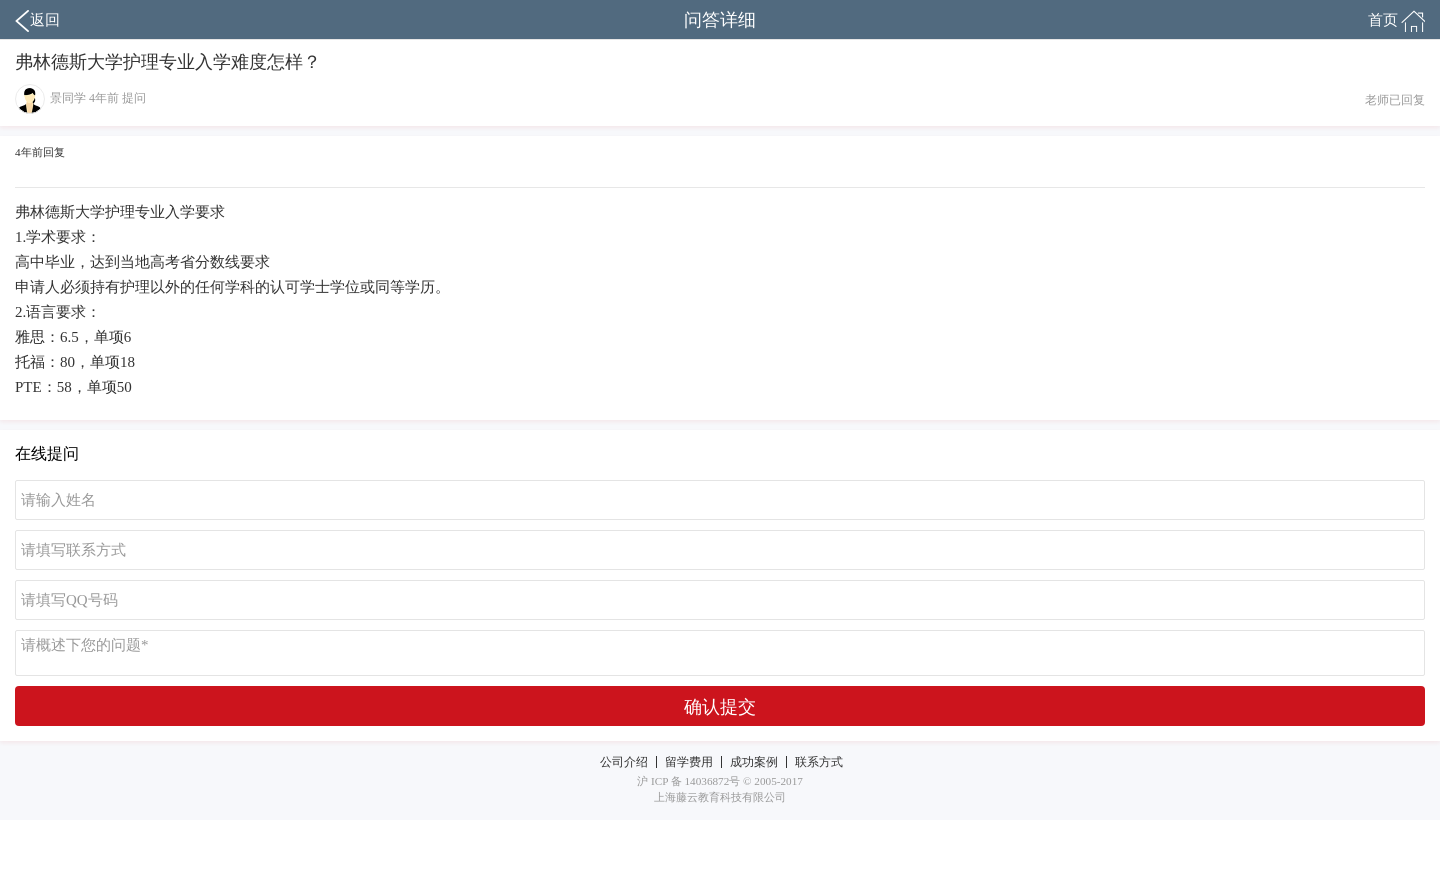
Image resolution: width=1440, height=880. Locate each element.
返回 (37, 21)
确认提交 (720, 707)
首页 (1396, 21)
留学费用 (689, 762)
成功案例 (754, 762)
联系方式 (819, 762)
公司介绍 (624, 762)
